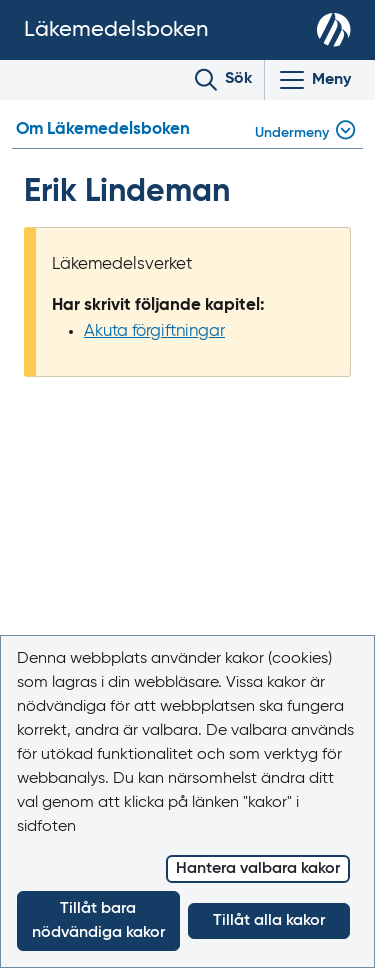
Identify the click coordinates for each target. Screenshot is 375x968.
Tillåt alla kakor (269, 921)
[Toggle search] (223, 80)
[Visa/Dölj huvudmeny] (314, 80)
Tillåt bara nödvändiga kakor (98, 921)
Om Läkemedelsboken (103, 129)
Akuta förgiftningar (154, 331)
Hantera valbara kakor (258, 869)
